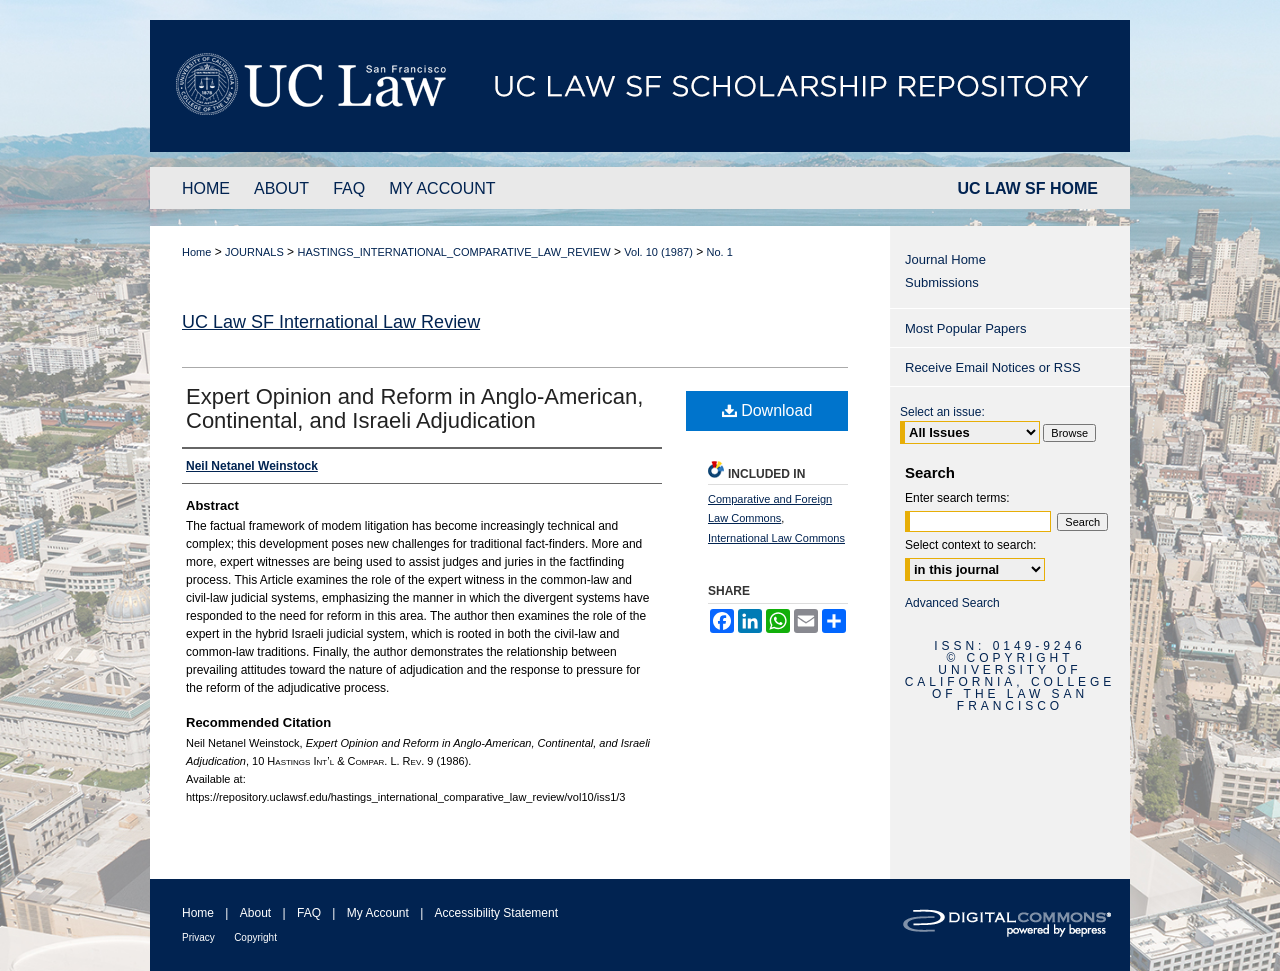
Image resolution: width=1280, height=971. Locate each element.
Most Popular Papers (965, 328)
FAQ (309, 913)
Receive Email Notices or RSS (993, 367)
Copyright (255, 937)
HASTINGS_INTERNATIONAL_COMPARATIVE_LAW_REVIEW (453, 252)
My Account (378, 913)
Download (767, 410)
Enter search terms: (957, 498)
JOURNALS (254, 252)
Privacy (198, 937)
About (255, 913)
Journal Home (945, 259)
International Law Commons (776, 538)
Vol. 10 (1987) (658, 252)
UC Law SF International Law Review (331, 322)
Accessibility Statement (496, 913)
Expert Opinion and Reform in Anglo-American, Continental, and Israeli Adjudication (414, 408)
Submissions (942, 282)
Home (196, 252)
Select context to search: (970, 545)
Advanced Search (952, 603)
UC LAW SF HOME (1028, 188)
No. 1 (720, 252)
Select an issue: (942, 412)
